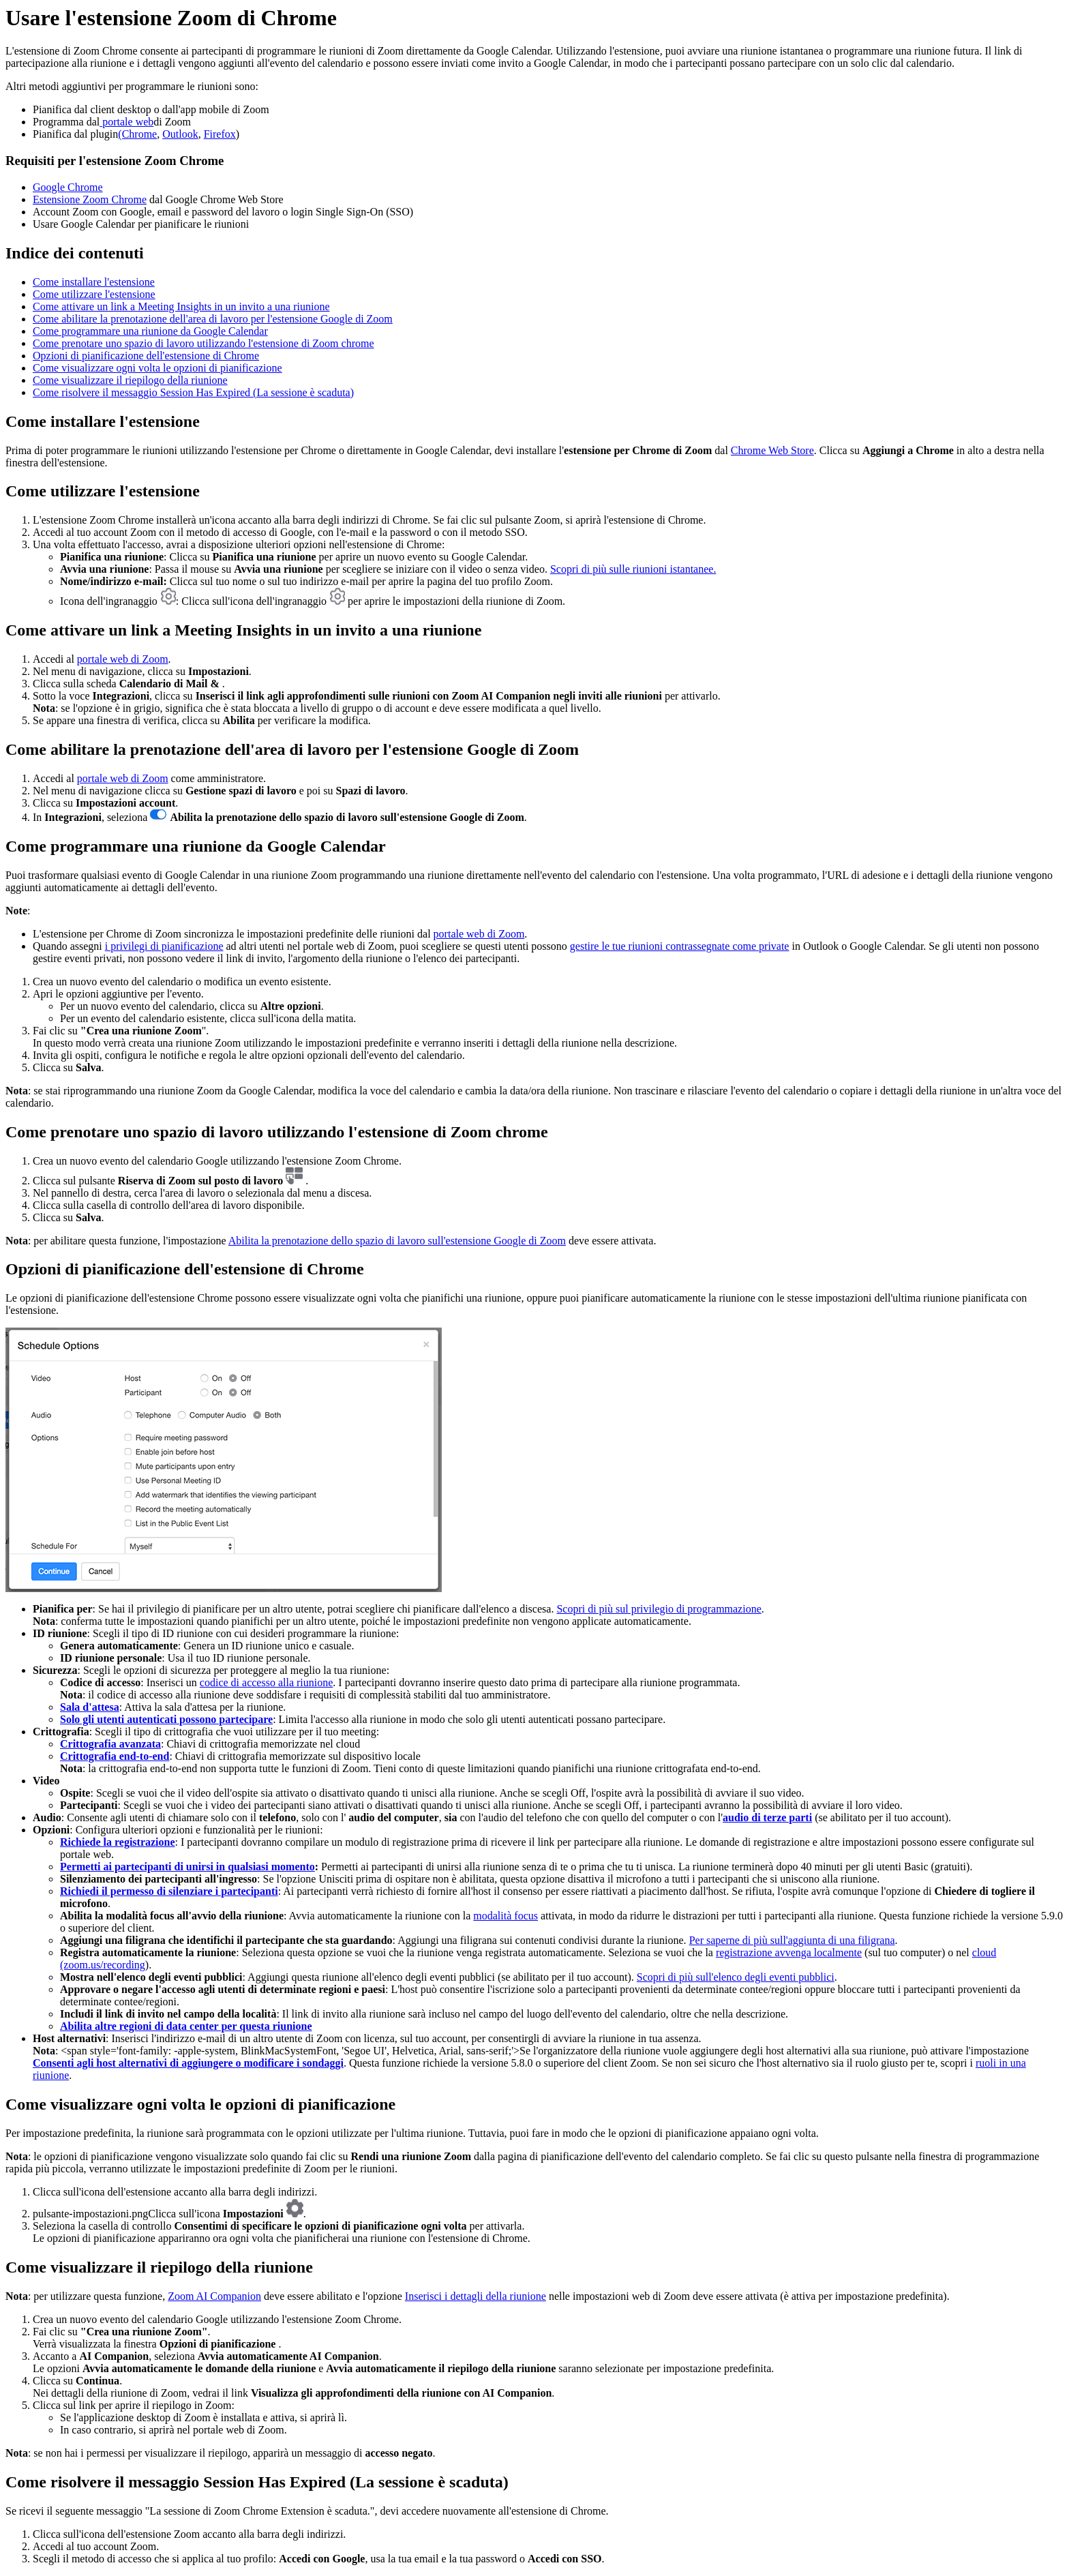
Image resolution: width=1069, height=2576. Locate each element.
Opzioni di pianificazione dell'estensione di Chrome (146, 355)
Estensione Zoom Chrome (90, 199)
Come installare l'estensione (94, 282)
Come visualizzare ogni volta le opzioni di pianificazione (157, 368)
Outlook (180, 134)
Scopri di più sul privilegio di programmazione (658, 1609)
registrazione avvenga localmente (789, 1952)
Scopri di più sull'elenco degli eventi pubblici (735, 1977)
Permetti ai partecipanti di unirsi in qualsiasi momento (187, 1866)
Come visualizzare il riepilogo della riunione (130, 380)
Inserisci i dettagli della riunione (475, 2296)
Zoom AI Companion (214, 2296)
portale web (126, 122)
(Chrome (137, 134)
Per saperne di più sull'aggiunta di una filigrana (792, 1940)
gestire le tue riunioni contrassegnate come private (679, 946)
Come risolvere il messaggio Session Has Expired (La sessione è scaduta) (193, 392)
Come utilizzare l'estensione (94, 294)
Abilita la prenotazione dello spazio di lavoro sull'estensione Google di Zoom (397, 1240)
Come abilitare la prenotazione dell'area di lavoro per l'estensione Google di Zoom (213, 319)
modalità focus (505, 1915)
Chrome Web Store (772, 450)
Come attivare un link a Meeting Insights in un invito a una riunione (181, 306)
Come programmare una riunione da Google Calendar (150, 331)
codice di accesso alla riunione (266, 1682)
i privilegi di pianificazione (164, 946)
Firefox (220, 134)
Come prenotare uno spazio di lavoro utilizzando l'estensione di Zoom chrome (203, 343)
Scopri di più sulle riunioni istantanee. (633, 569)
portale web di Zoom (122, 659)
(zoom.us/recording (102, 1965)
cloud (984, 1952)
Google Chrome (68, 187)
